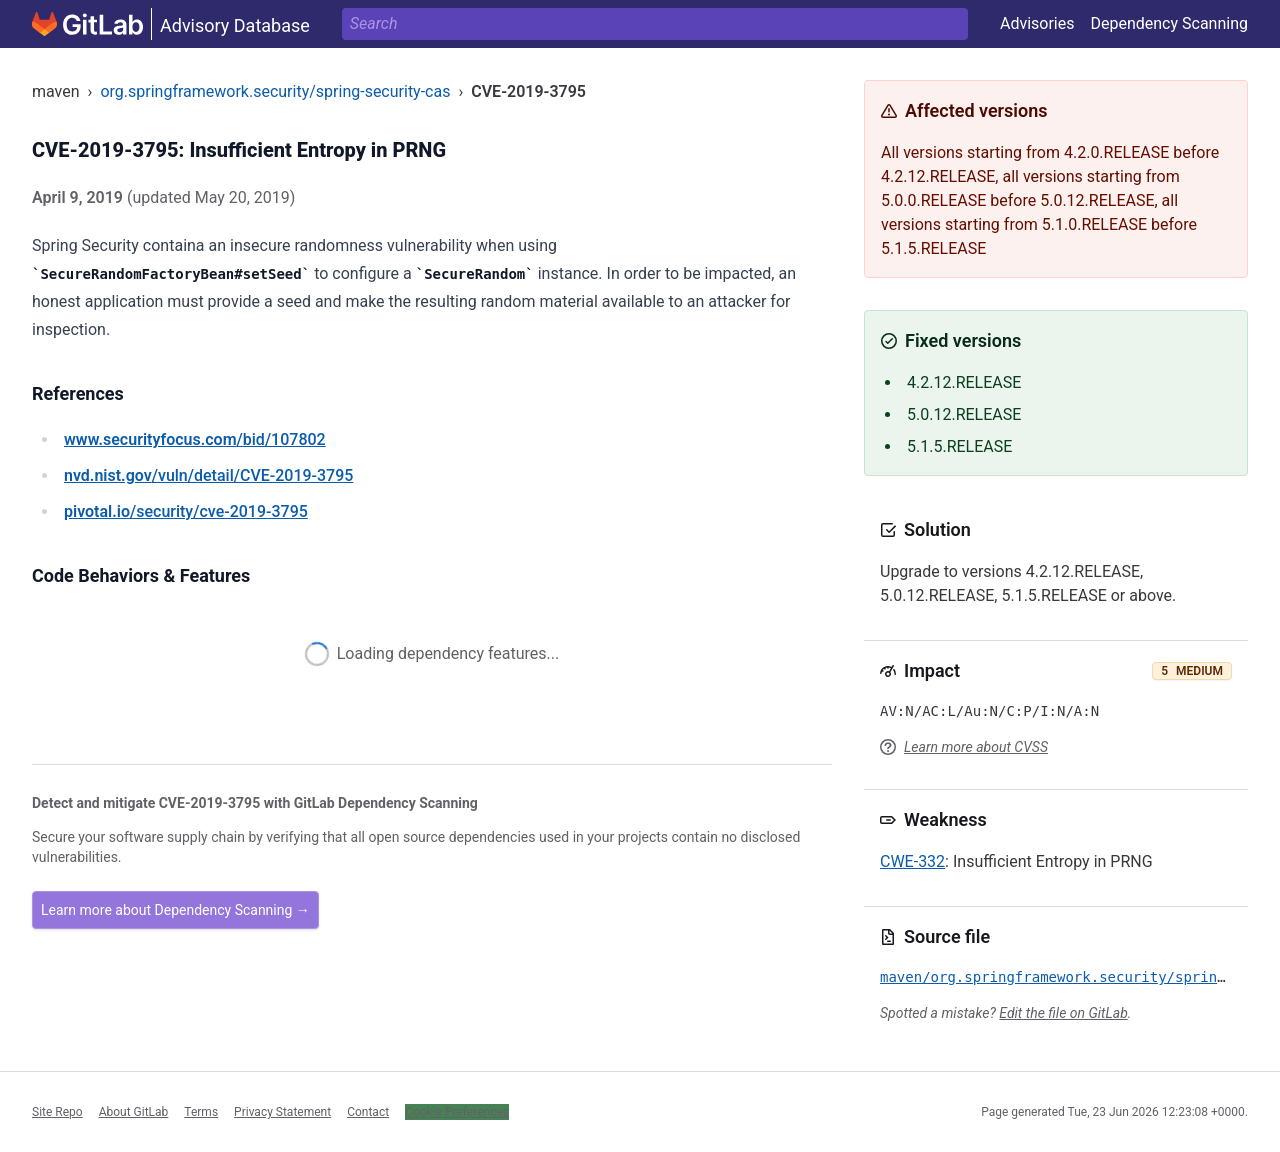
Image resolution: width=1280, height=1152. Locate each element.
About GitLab (134, 1112)
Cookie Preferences (457, 1112)
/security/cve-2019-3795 (186, 511)
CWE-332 (912, 861)
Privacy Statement (282, 1112)
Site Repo (57, 1112)
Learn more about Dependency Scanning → (175, 910)
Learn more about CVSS (976, 747)
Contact (368, 1112)
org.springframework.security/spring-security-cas (275, 91)
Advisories (1037, 23)
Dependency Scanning (1169, 23)
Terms (201, 1112)
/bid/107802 (195, 439)
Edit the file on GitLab (1063, 1013)
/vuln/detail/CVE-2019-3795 (208, 475)
